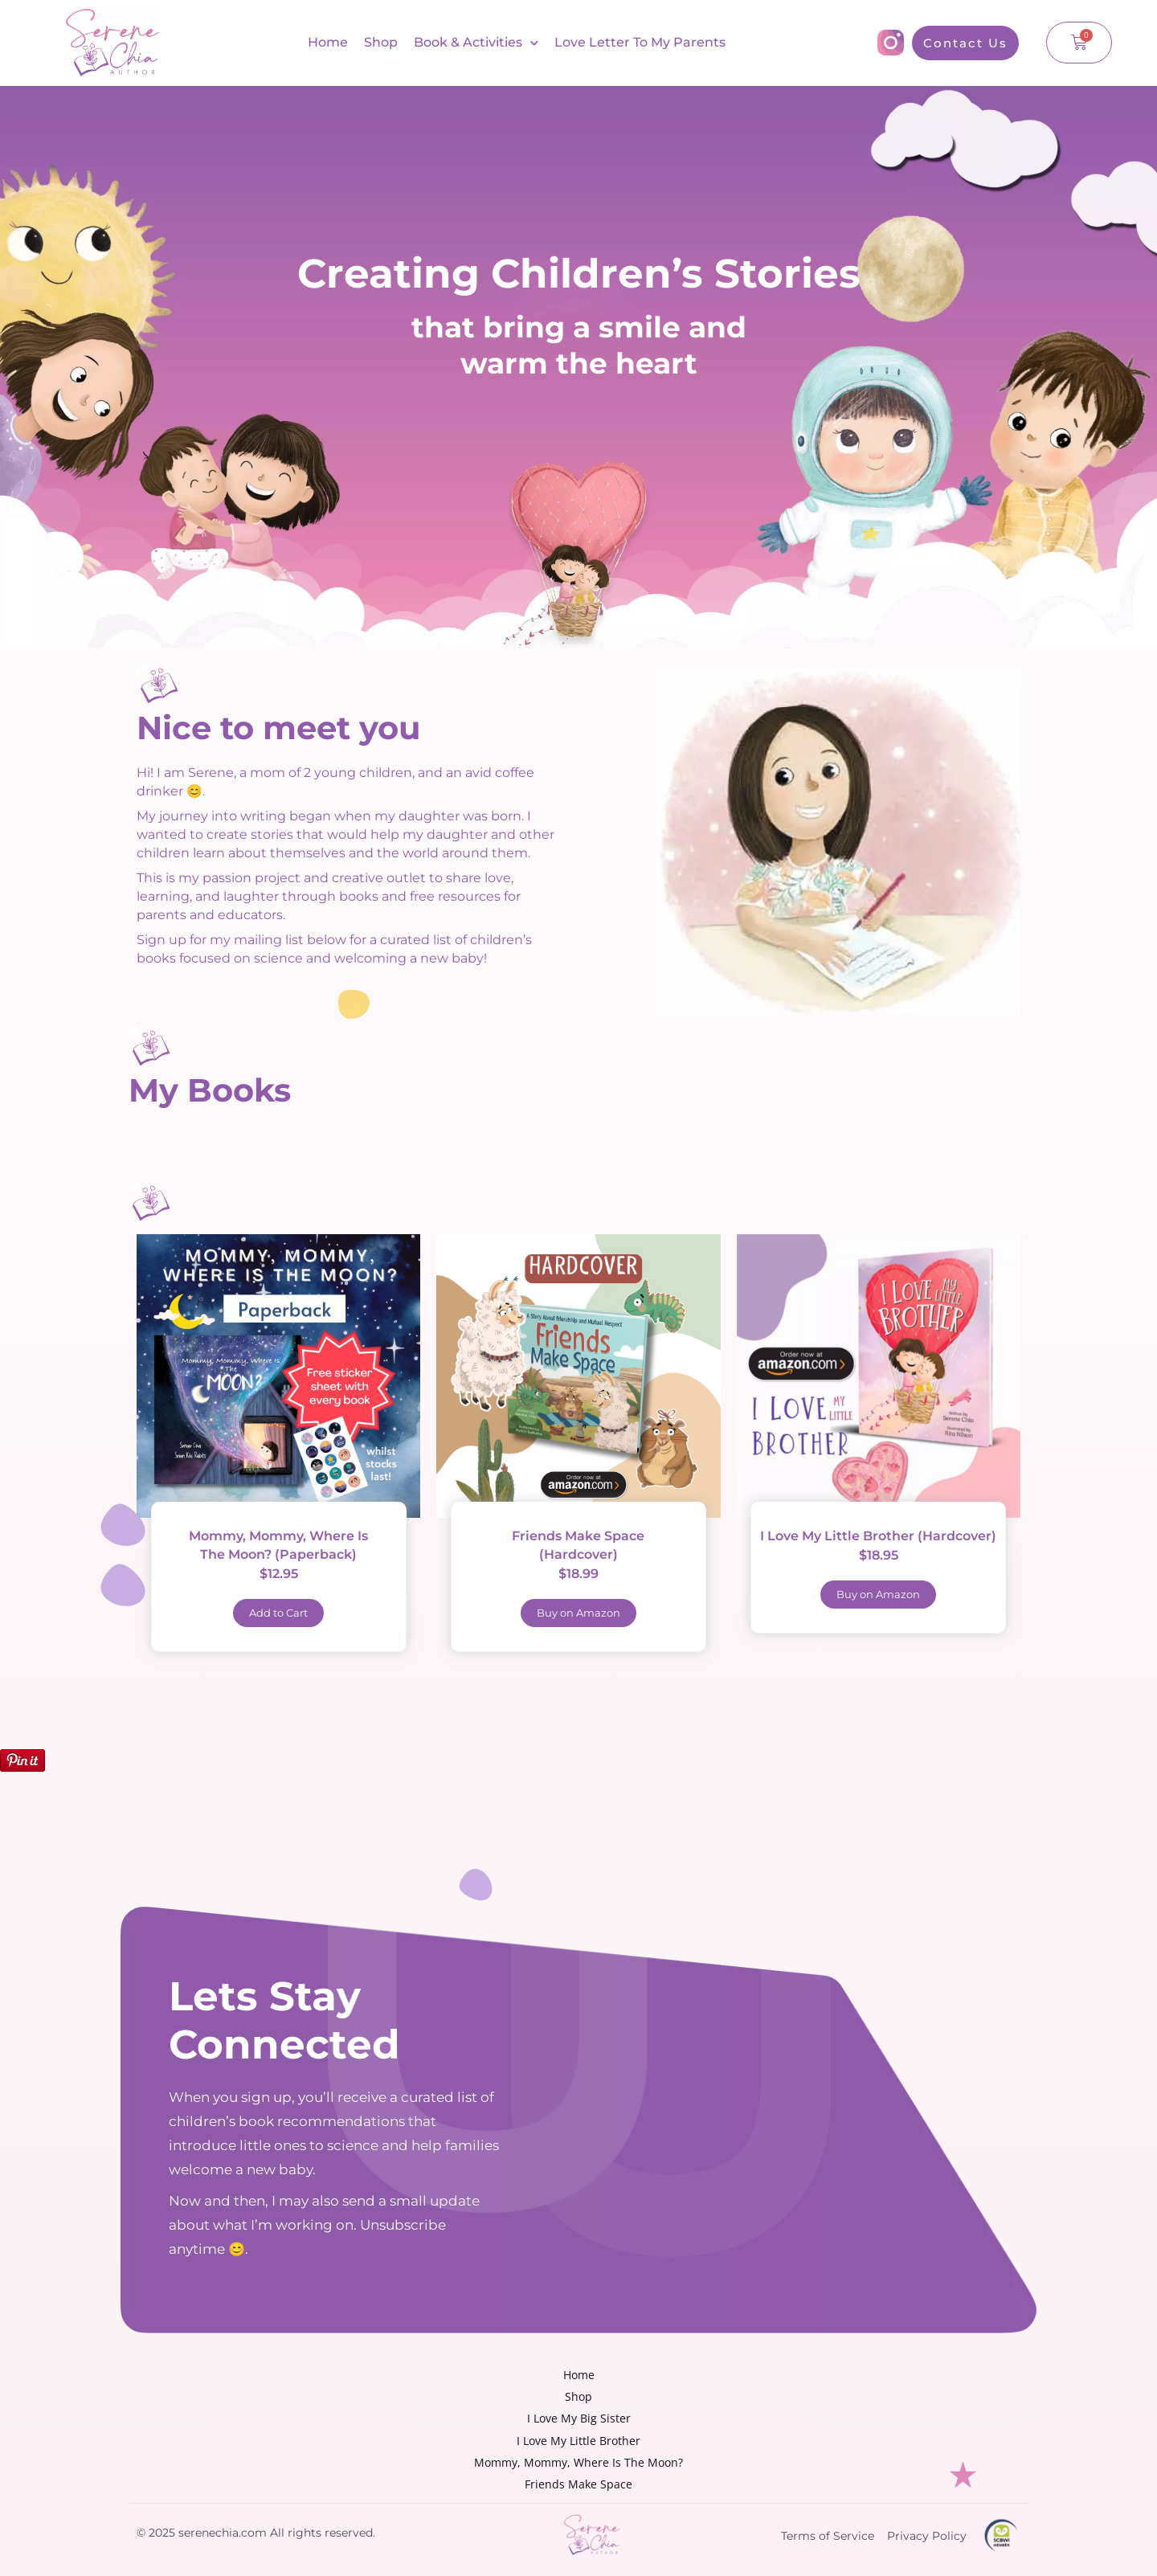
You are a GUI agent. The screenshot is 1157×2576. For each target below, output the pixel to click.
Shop (381, 42)
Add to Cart (278, 1612)
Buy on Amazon (578, 1612)
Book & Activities (476, 43)
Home (328, 42)
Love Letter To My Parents (640, 42)
